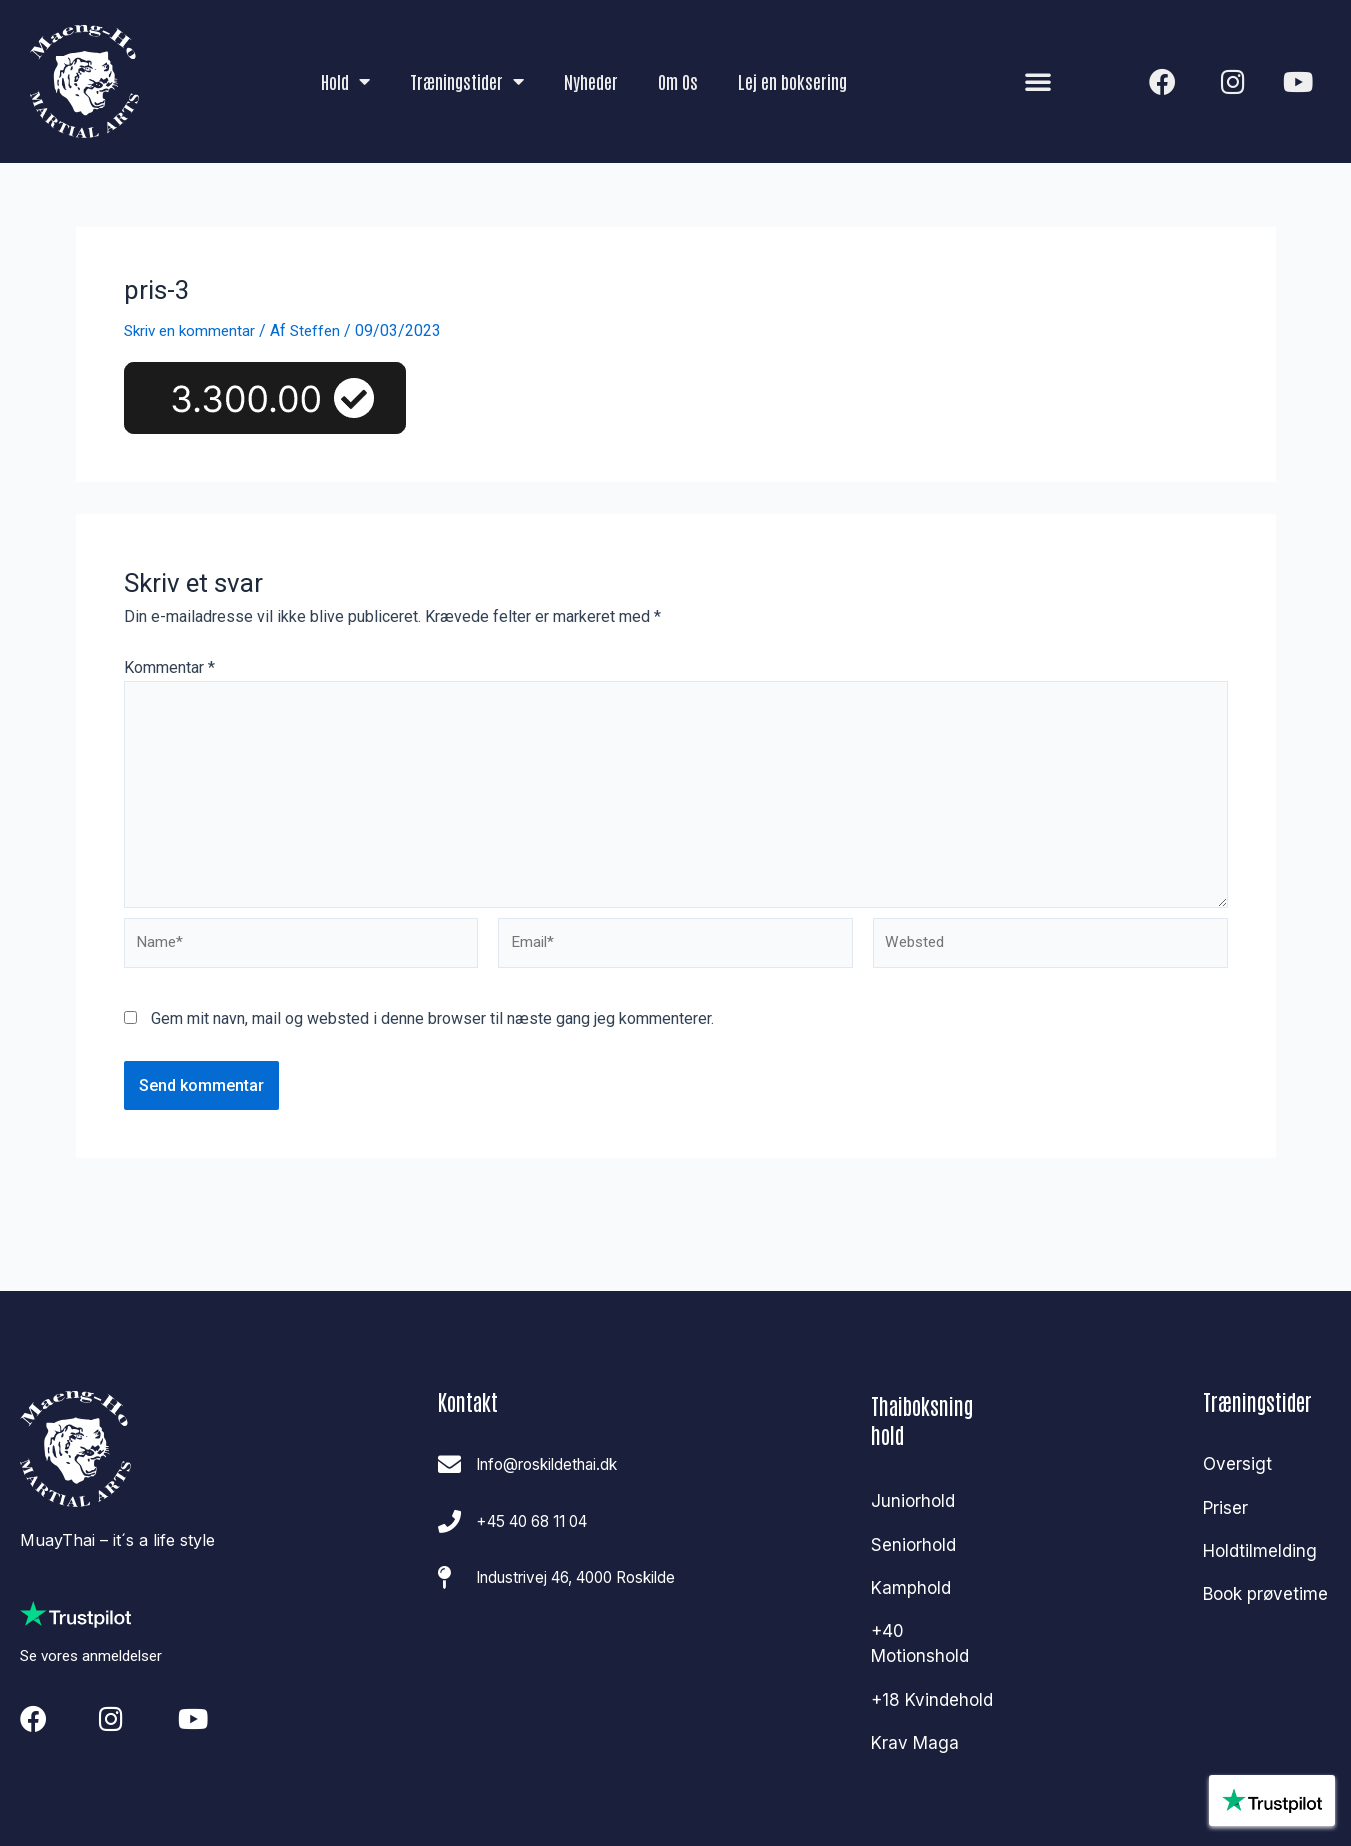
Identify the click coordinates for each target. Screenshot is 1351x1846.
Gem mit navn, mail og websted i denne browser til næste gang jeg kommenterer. (432, 1031)
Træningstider (467, 81)
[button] (1038, 81)
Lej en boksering (792, 81)
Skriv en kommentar (193, 330)
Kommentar (169, 667)
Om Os (678, 81)
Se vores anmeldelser (97, 1647)
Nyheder (591, 81)
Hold (345, 81)
